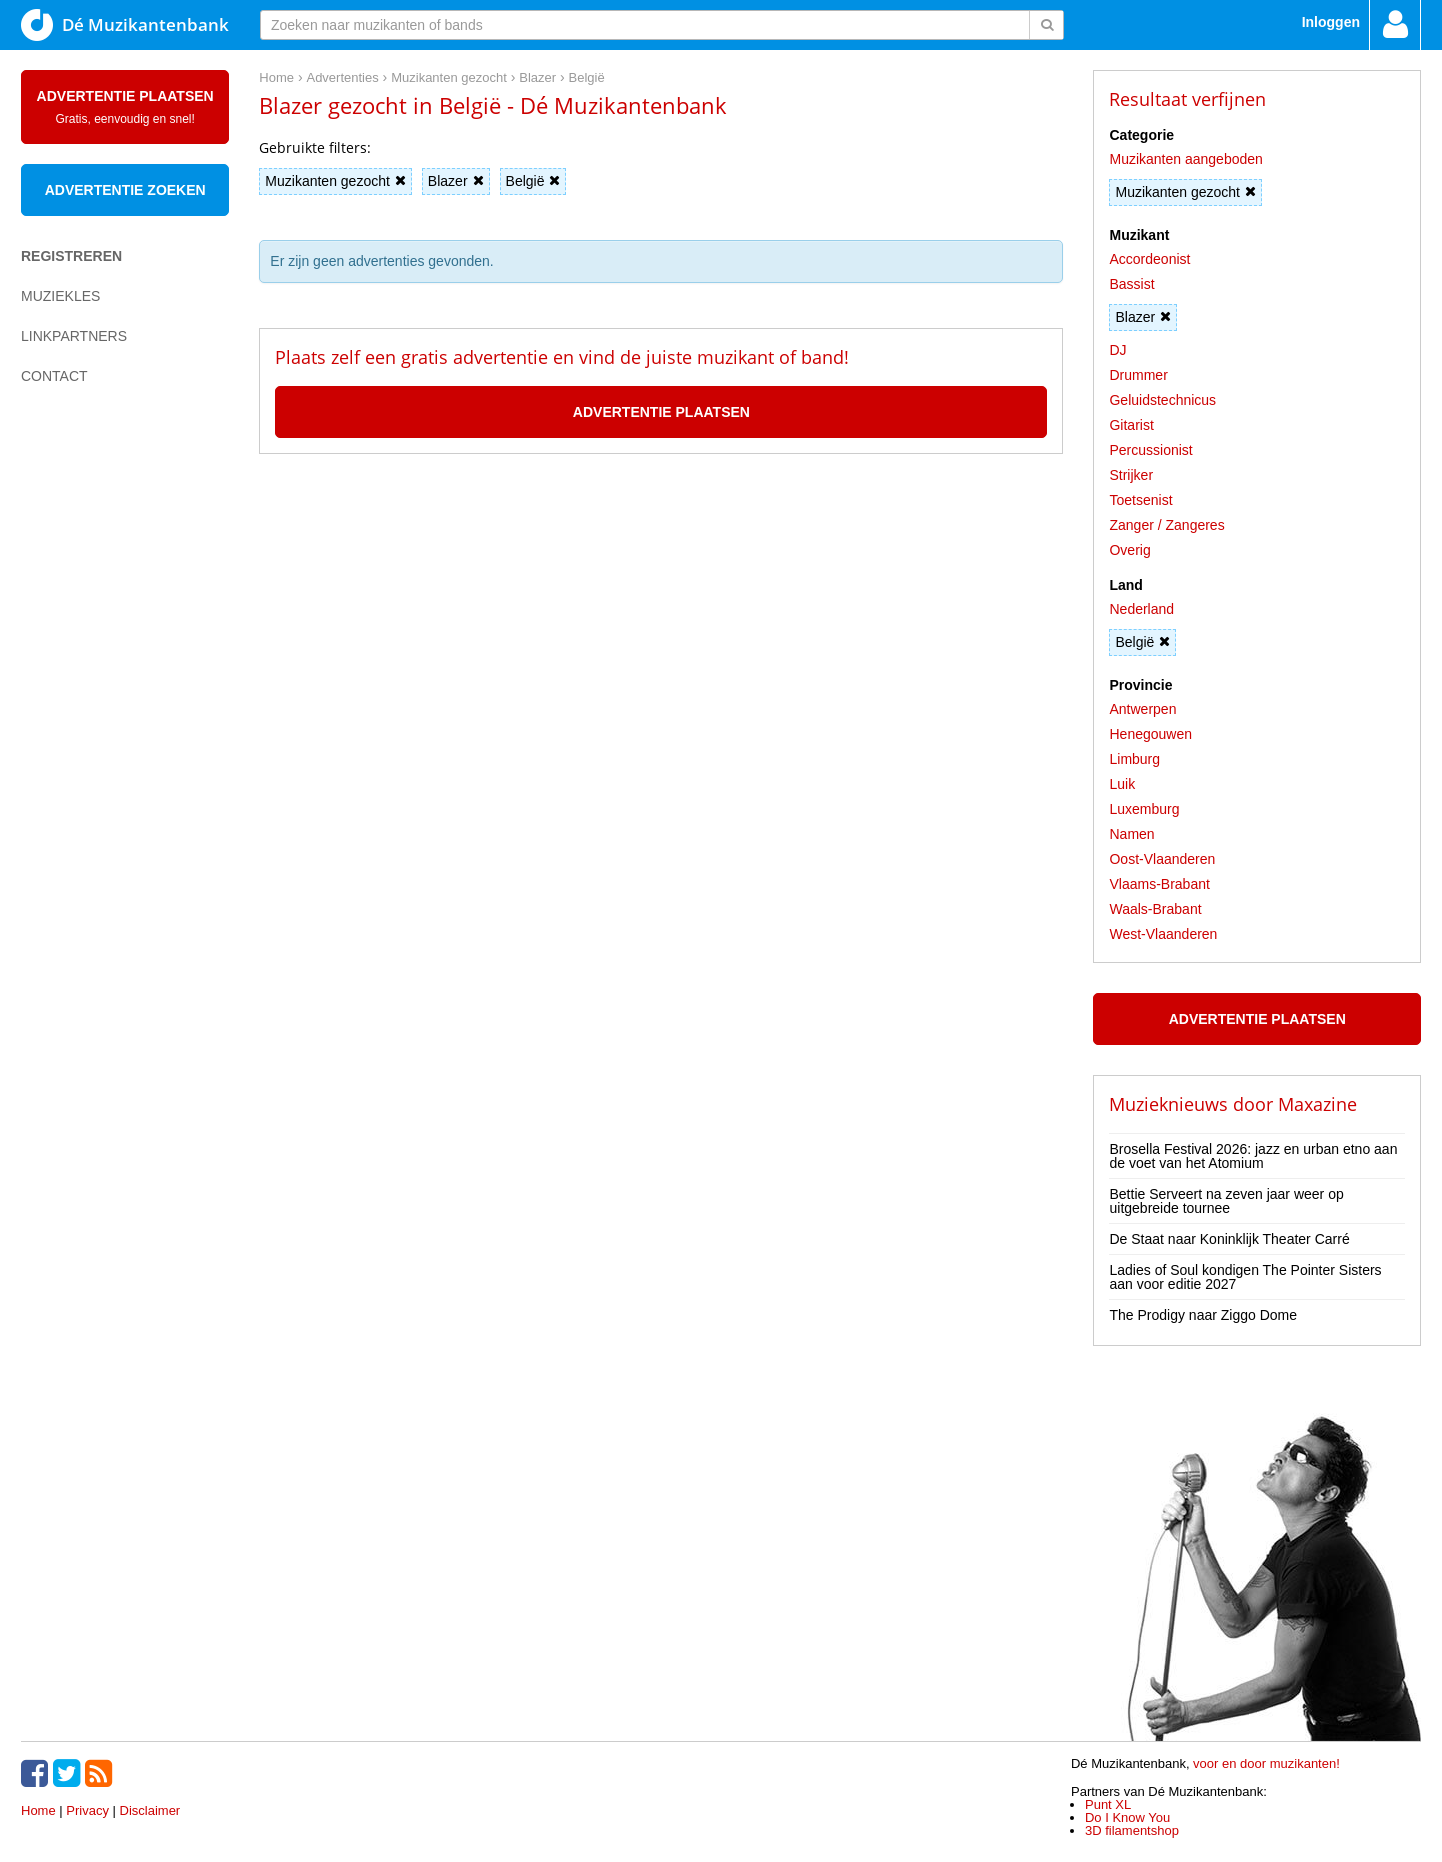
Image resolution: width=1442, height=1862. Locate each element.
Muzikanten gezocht (335, 181)
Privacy (87, 1810)
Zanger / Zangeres (1166, 525)
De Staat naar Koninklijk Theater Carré (1229, 1239)
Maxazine (1317, 1104)
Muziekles (60, 296)
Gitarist (1131, 425)
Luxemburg (1144, 809)
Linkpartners (74, 336)
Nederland (1141, 609)
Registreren (71, 256)
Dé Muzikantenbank (125, 25)
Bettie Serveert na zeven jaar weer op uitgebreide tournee (1226, 1201)
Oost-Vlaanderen (1162, 859)
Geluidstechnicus (1162, 400)
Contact (54, 376)
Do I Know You (1127, 1817)
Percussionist (1150, 450)
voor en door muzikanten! (1266, 1763)
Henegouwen (1150, 734)
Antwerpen (1142, 709)
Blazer (456, 181)
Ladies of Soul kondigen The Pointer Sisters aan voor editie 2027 (1245, 1277)
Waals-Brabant (1155, 909)
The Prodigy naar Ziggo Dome (1203, 1315)
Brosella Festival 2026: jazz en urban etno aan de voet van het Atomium (1253, 1156)
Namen (1131, 834)
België (533, 181)
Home (38, 1810)
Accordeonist (1149, 259)
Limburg (1134, 759)
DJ (1117, 350)
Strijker (1131, 475)
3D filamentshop (1132, 1830)
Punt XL (1108, 1804)
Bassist (1131, 284)
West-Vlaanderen (1163, 934)
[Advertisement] (101, 746)
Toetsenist (1140, 500)
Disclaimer (150, 1810)
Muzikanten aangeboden (1185, 159)
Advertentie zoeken (125, 190)
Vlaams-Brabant (1159, 884)
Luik (1122, 784)
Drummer (1138, 375)
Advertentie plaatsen (125, 107)
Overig (1129, 550)
